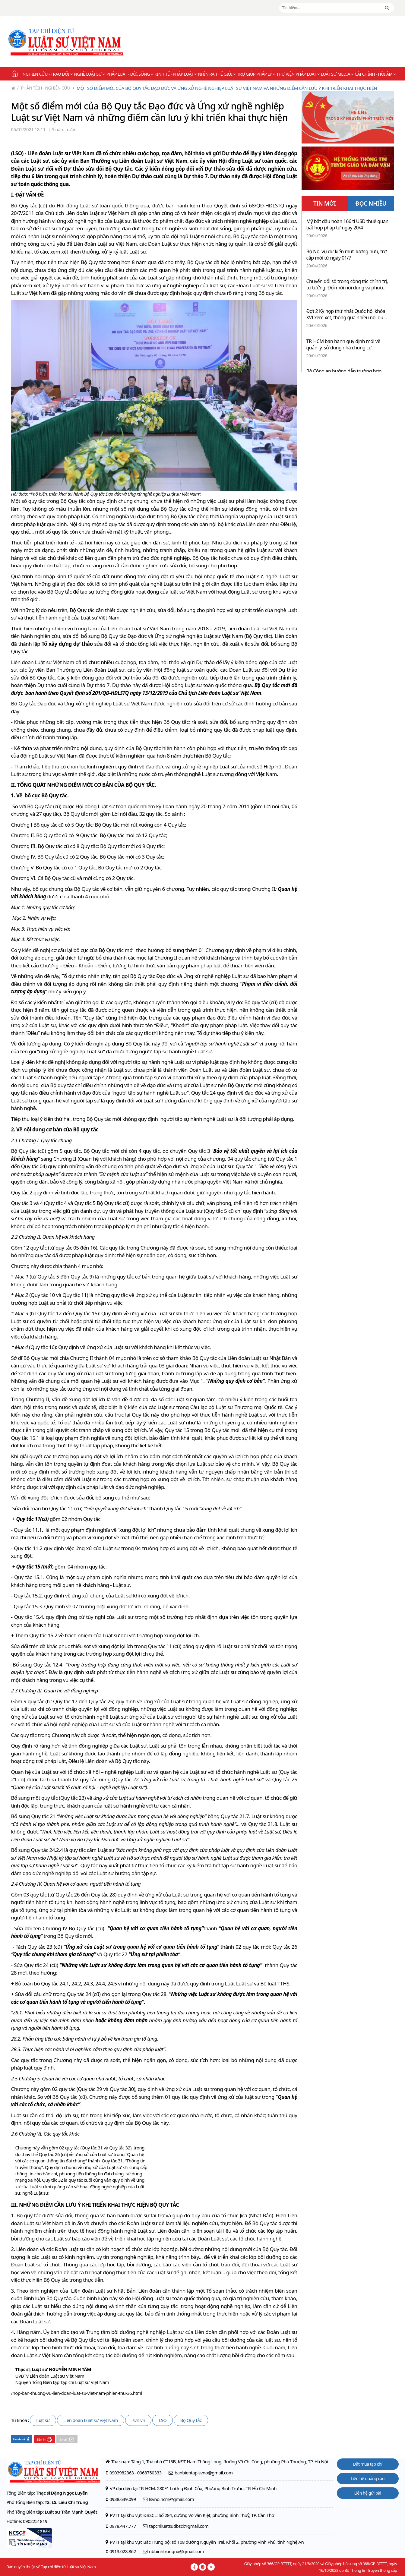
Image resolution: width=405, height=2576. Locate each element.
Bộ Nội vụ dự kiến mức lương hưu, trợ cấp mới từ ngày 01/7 (346, 254)
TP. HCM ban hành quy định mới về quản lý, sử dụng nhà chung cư (343, 344)
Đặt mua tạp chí (367, 2464)
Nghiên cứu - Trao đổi (47, 74)
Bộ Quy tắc (190, 2420)
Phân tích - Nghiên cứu (43, 88)
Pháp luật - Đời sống (129, 74)
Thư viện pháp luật (298, 74)
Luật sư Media (337, 74)
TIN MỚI (324, 203)
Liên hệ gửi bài (367, 2493)
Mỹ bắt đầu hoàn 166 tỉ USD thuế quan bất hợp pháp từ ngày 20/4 (347, 224)
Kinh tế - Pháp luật (175, 74)
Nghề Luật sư (89, 74)
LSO (162, 2420)
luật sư (43, 2420)
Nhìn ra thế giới (217, 74)
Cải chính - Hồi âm (375, 74)
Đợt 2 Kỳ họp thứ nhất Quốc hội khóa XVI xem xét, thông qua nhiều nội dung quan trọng (347, 314)
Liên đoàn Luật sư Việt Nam (90, 2420)
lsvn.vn (138, 2420)
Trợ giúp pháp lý (256, 74)
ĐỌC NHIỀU (370, 203)
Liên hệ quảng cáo (367, 2478)
